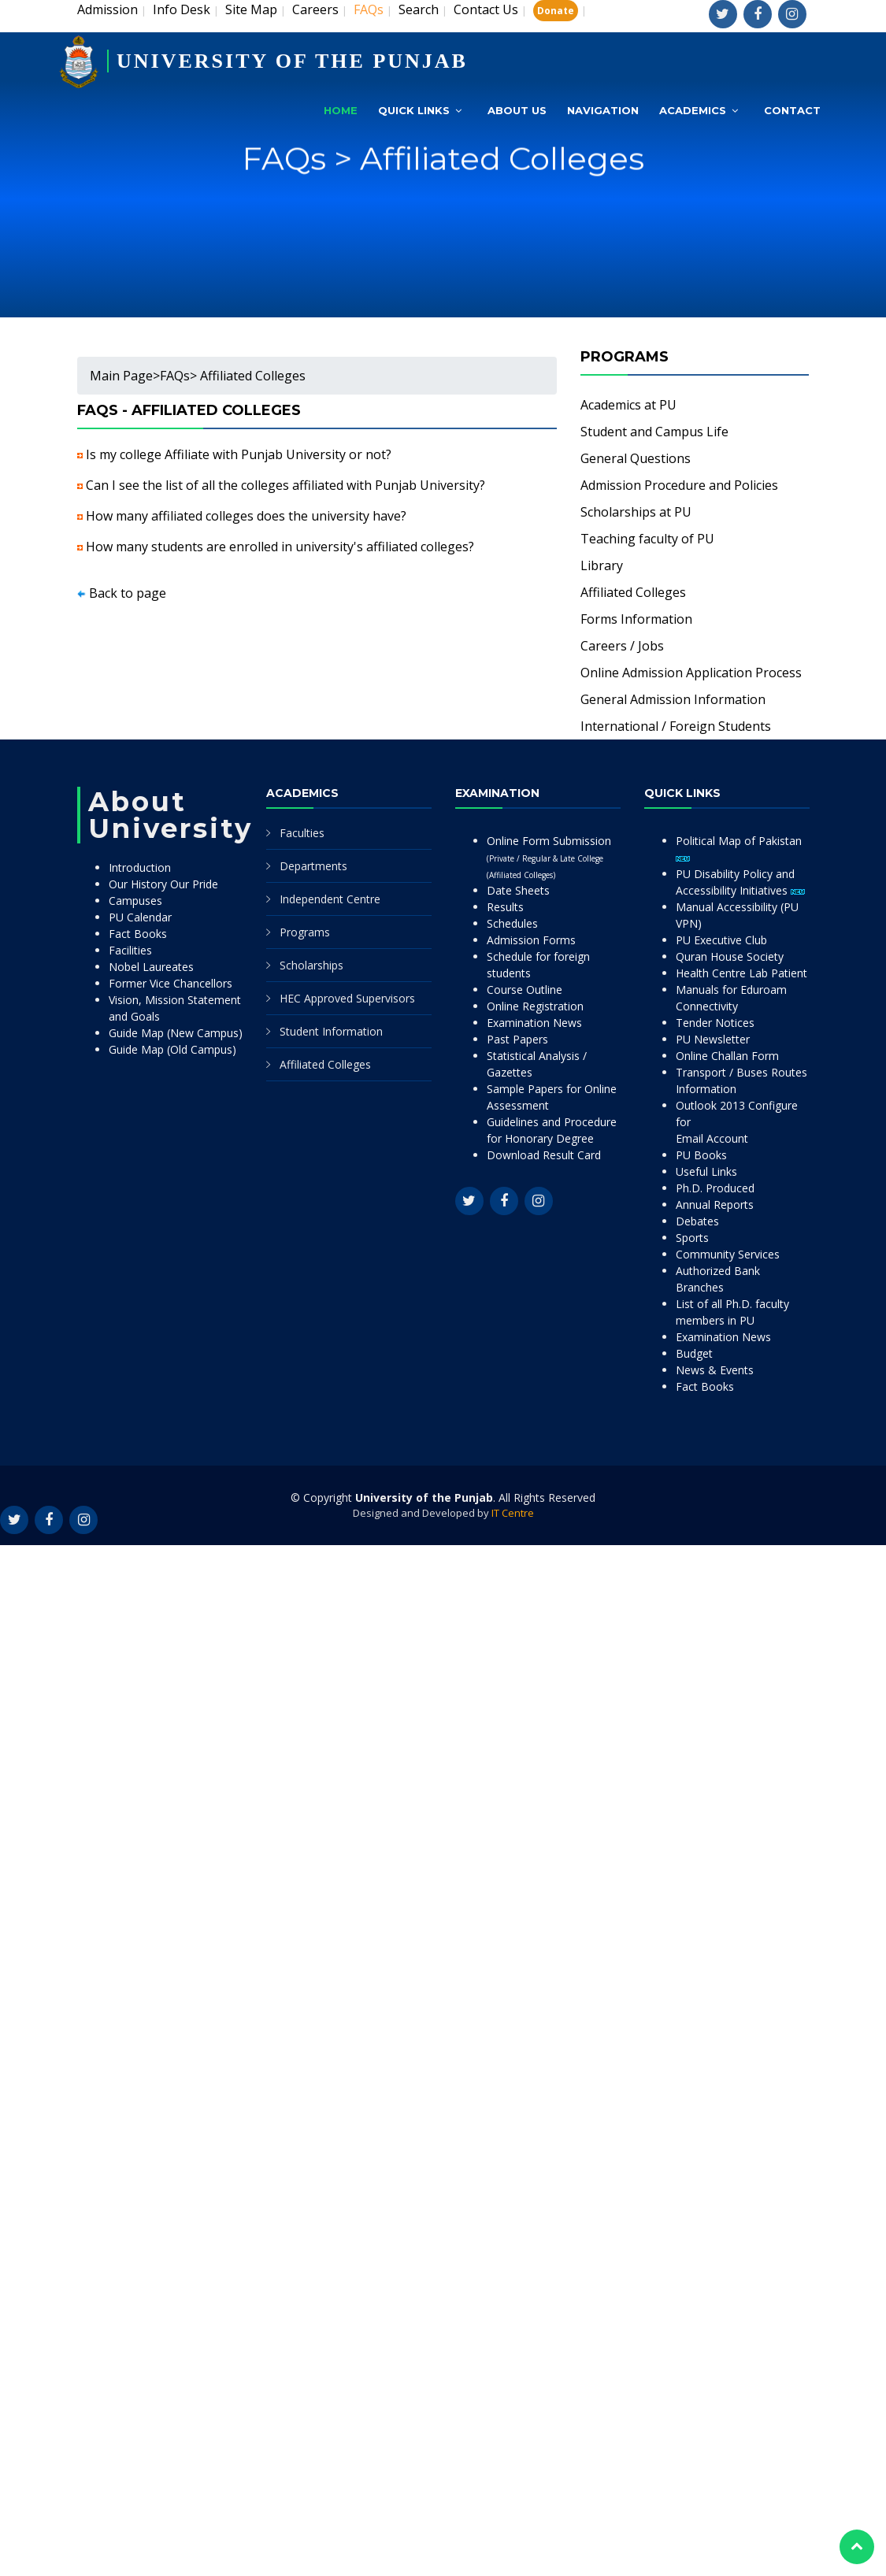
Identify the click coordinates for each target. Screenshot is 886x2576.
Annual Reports (715, 1204)
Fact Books (138, 933)
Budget (694, 1353)
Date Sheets (518, 890)
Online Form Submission (549, 856)
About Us (517, 110)
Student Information (331, 1031)
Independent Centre (330, 898)
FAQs (175, 375)
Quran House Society (730, 956)
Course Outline (524, 989)
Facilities (130, 950)
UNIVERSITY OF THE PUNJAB (292, 61)
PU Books (701, 1154)
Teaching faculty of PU (647, 538)
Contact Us (486, 9)
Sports (692, 1237)
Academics (692, 110)
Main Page (121, 375)
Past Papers (517, 1039)
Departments (313, 865)
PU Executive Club (721, 939)
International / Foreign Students (675, 726)
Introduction (140, 867)
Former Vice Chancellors (170, 983)
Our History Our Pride (163, 884)
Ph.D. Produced (715, 1188)
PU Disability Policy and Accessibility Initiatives (740, 882)
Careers (315, 9)
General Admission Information (673, 699)
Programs (305, 932)
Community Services (728, 1254)
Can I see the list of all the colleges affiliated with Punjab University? (285, 485)
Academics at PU (628, 404)
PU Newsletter (713, 1039)
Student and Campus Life (654, 431)
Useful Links (706, 1171)
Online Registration (535, 1006)
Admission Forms (531, 939)
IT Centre (512, 1513)
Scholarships (311, 965)
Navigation (603, 110)
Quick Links (414, 110)
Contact (792, 110)
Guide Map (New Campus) (176, 1032)
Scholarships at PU (635, 512)
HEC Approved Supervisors (347, 998)
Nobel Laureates (151, 966)
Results (505, 906)
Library (601, 565)
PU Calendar (140, 917)
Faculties (302, 832)
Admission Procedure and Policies (679, 485)
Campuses (135, 900)
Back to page (127, 593)
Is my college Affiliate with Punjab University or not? (238, 454)
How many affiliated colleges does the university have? (246, 515)
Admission (107, 9)
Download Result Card (544, 1154)
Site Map (251, 9)
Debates (697, 1221)
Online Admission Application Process (691, 672)
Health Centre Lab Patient (741, 973)
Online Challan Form (727, 1055)
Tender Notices (715, 1022)
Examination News (534, 1022)
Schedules (512, 923)
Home (341, 110)
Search (419, 9)
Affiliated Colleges (633, 592)
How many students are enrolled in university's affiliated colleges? (280, 546)
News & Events (715, 1369)
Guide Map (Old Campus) (172, 1049)
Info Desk (181, 9)
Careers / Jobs (622, 645)
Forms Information (636, 619)
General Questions (635, 458)
